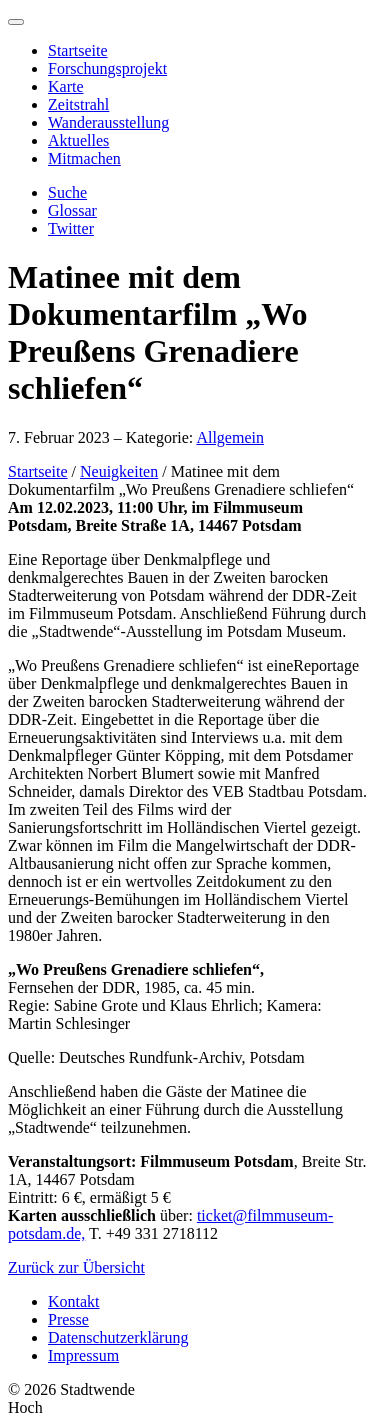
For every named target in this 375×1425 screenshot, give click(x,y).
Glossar (72, 210)
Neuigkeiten (119, 471)
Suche (67, 192)
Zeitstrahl (78, 104)
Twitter (71, 228)
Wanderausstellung (108, 122)
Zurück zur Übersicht (76, 1267)
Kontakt (74, 1301)
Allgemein (230, 437)
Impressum (83, 1355)
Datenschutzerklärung (118, 1337)
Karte (66, 86)
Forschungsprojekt (107, 68)
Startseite (78, 50)
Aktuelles (78, 140)
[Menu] (16, 22)
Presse (68, 1319)
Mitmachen (84, 158)
